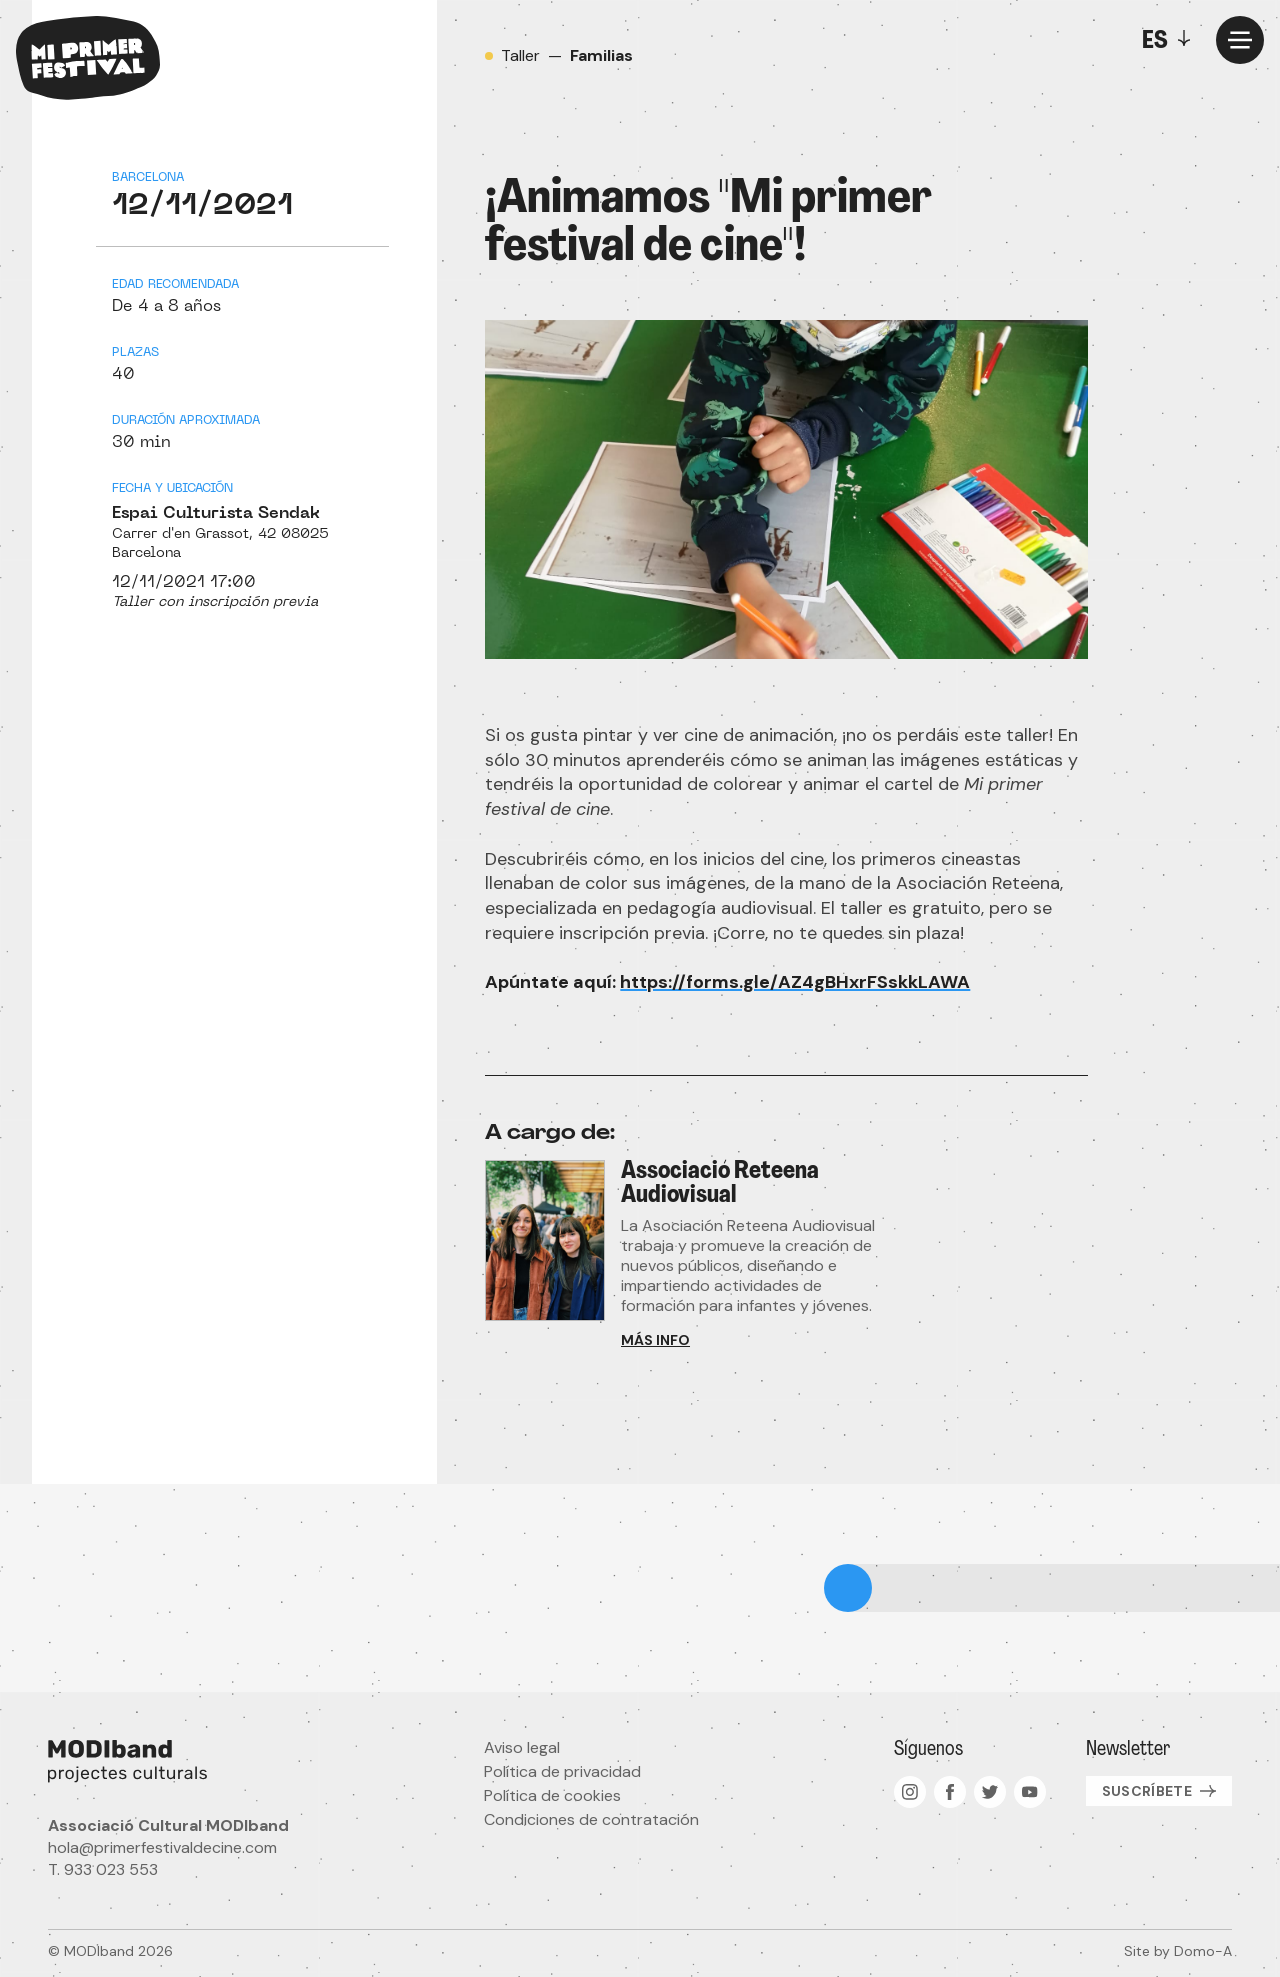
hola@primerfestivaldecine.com (162, 1847)
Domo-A (1203, 1951)
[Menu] (1240, 40)
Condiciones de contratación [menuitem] (591, 1819)
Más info (655, 1340)
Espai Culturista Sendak (216, 514)
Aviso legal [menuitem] (522, 1747)
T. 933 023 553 (103, 1869)
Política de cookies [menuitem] (552, 1795)
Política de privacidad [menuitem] (562, 1771)
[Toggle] (1171, 40)
